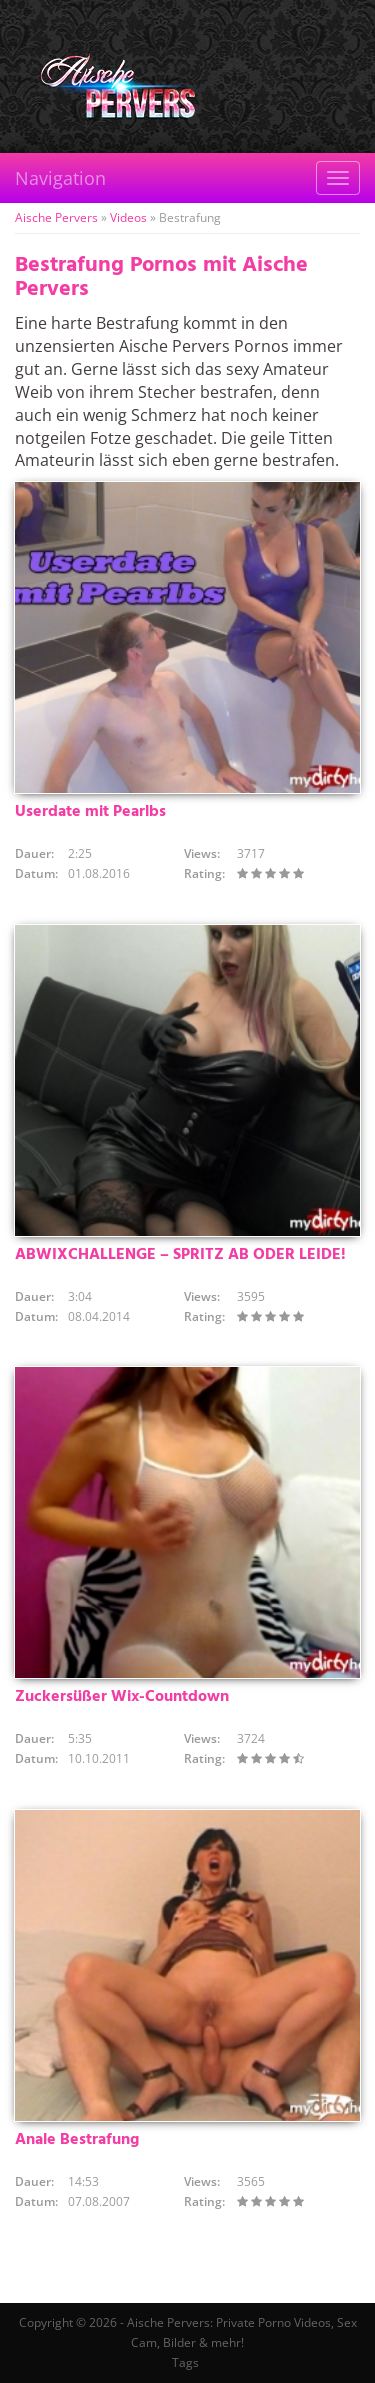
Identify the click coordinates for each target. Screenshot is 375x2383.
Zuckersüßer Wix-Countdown (122, 1697)
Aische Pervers (56, 217)
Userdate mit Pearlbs (90, 812)
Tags (185, 2362)
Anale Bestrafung (77, 2140)
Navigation (60, 178)
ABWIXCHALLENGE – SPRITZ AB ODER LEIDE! (180, 1255)
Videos (128, 217)
